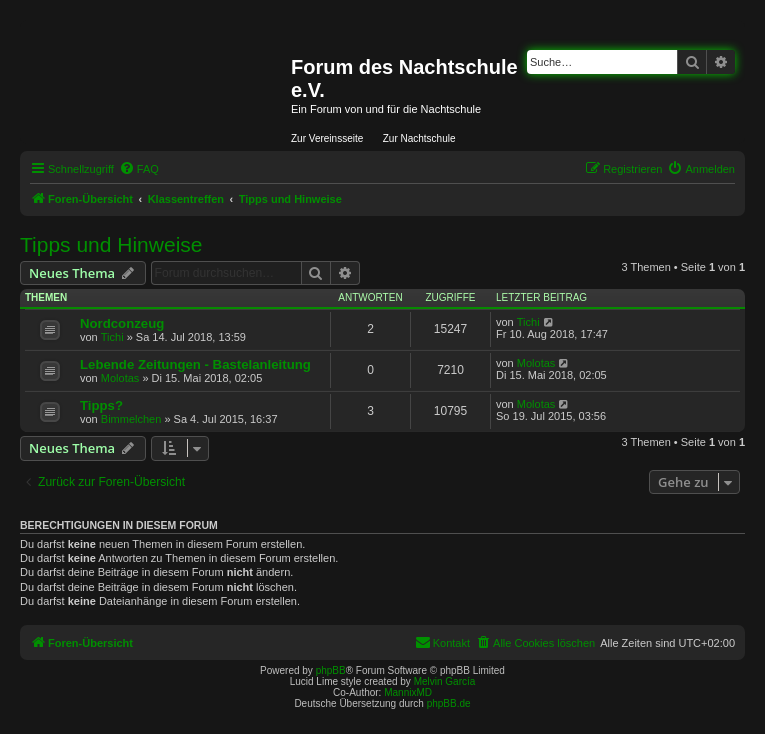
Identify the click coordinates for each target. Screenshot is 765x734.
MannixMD (408, 692)
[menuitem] (139, 169)
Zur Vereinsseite (327, 138)
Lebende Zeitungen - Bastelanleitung (195, 364)
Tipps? (101, 405)
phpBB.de (449, 703)
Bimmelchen (131, 419)
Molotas (120, 378)
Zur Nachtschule (419, 138)
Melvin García (445, 681)
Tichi (112, 337)
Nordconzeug (122, 323)
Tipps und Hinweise (111, 244)
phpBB (331, 670)
